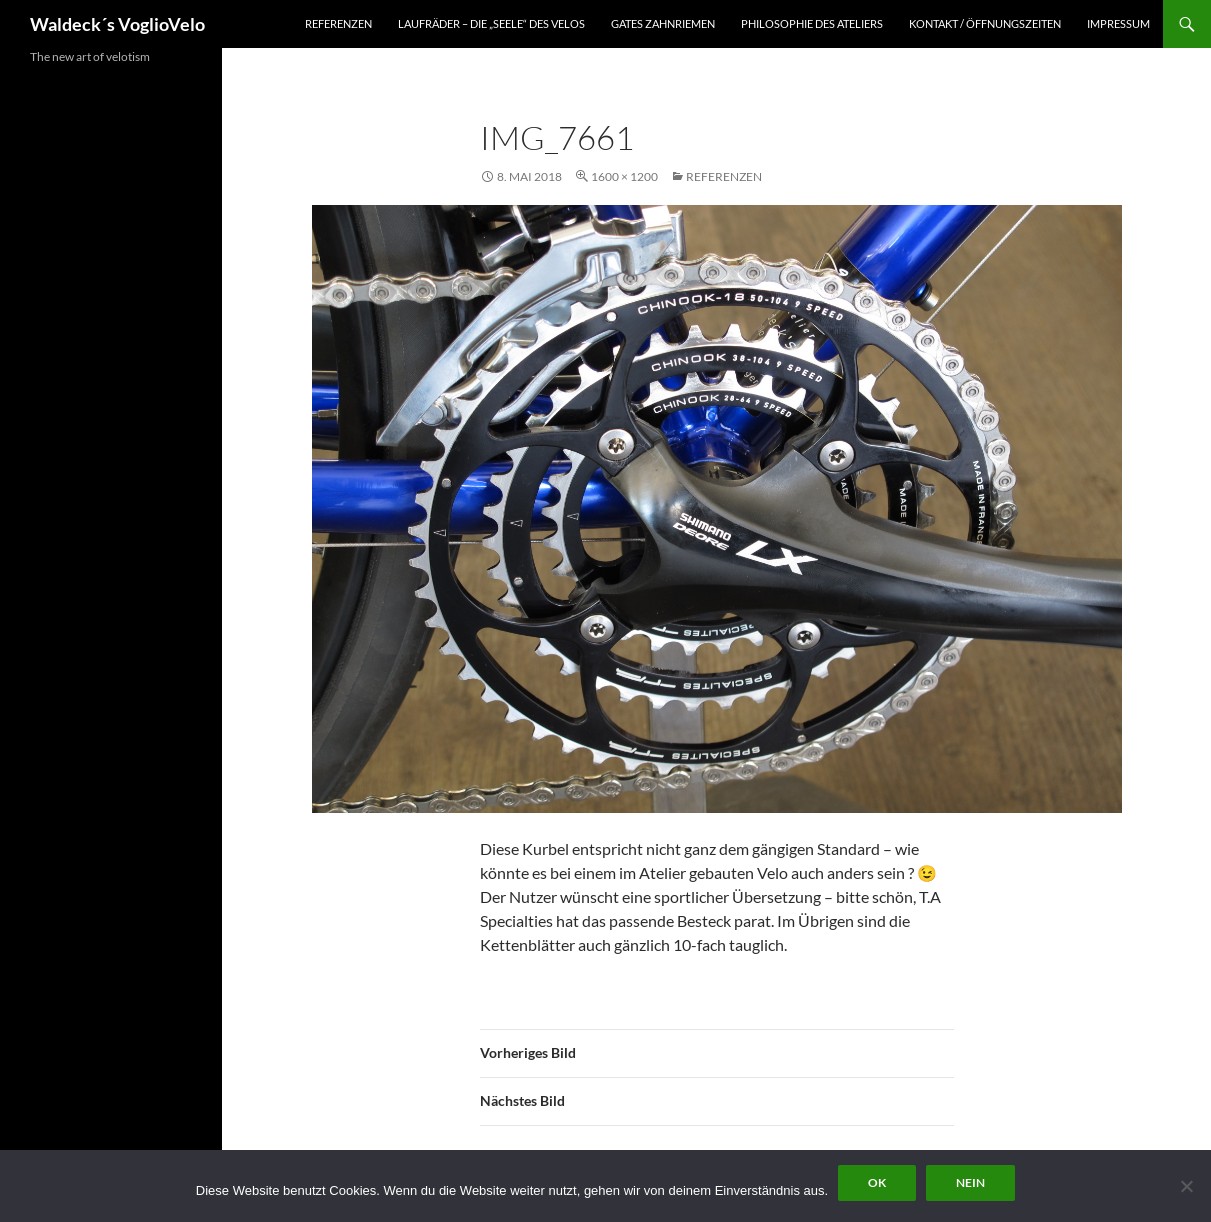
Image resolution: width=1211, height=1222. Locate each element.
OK (877, 1182)
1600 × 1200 (624, 176)
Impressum (1118, 23)
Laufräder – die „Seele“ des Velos (491, 23)
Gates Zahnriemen (663, 23)
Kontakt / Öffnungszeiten (985, 23)
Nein (970, 1182)
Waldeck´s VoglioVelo (117, 24)
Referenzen (338, 23)
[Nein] (1186, 1186)
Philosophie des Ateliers (812, 23)
